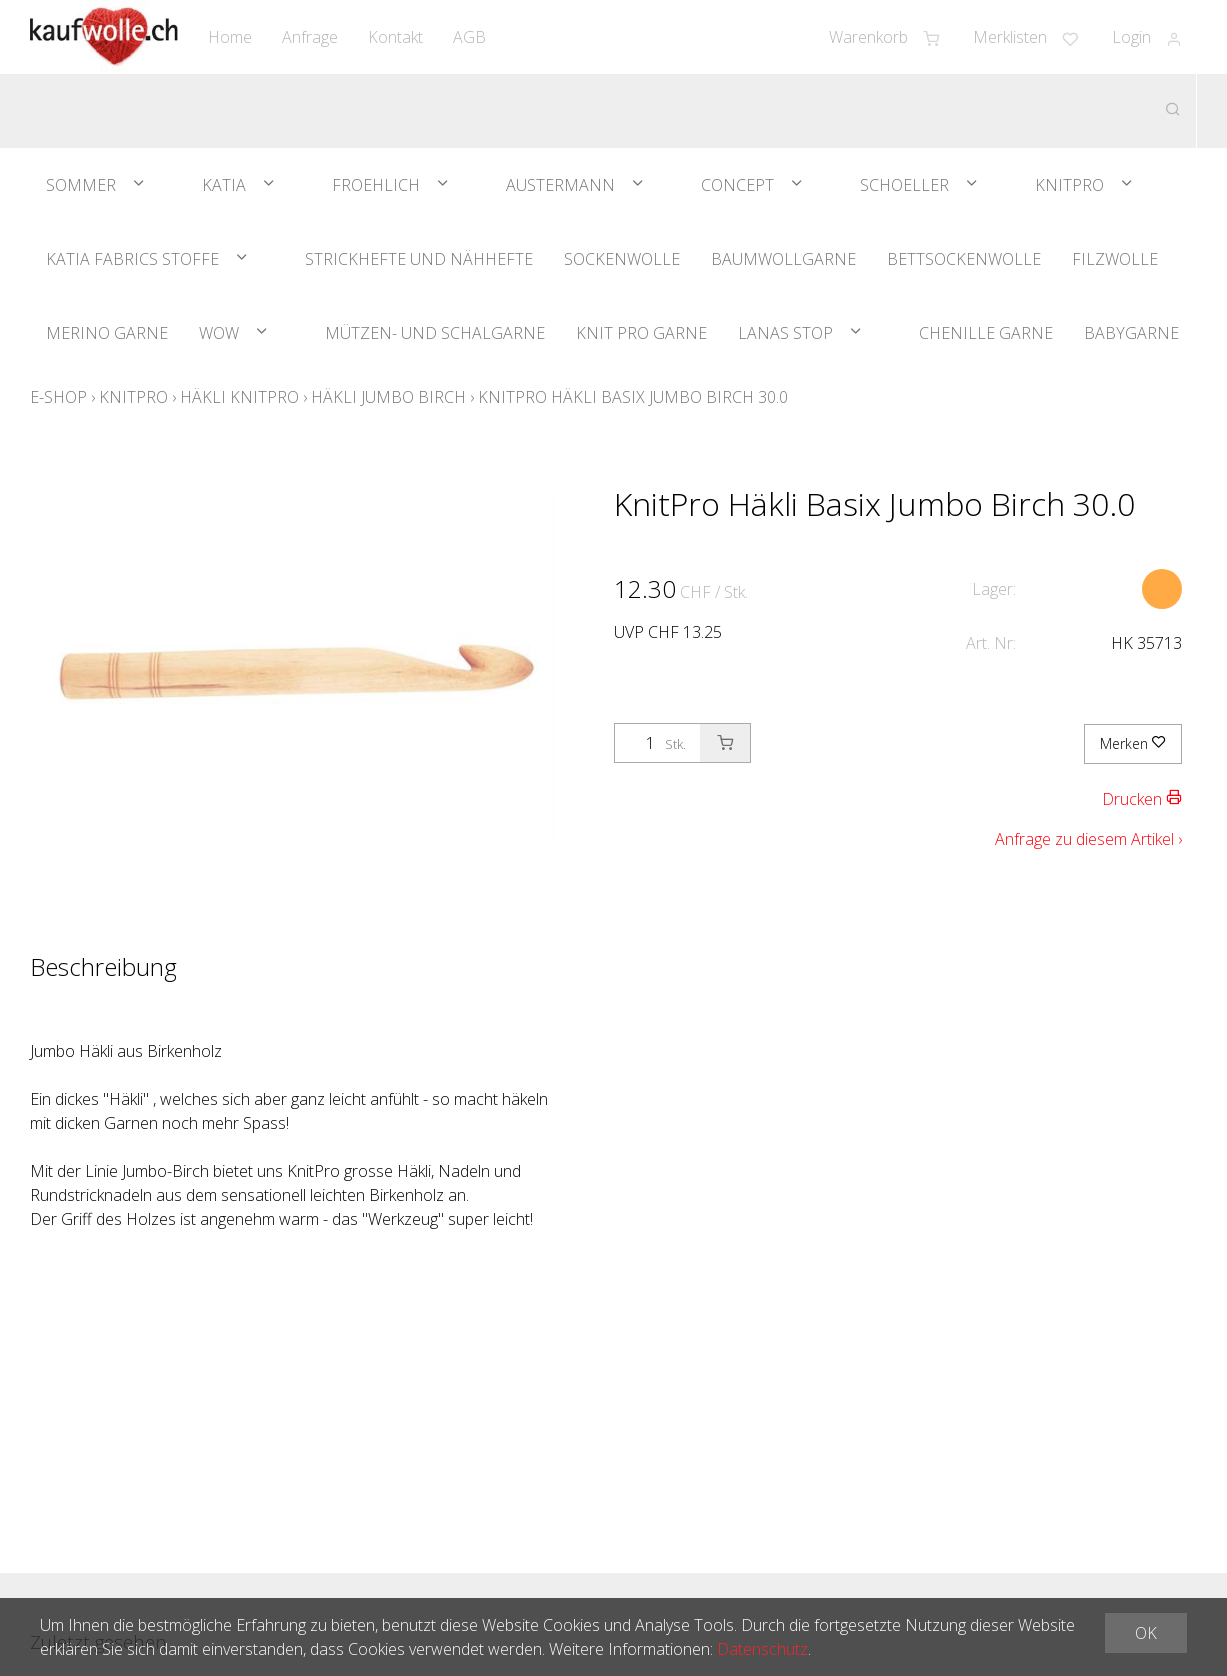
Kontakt (395, 37)
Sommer (81, 185)
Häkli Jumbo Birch (388, 397)
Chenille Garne (986, 333)
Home (230, 37)
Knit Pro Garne (641, 333)
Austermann (560, 185)
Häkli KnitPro (239, 397)
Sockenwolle (622, 259)
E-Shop (58, 397)
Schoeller (904, 185)
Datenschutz (762, 1649)
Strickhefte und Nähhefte (419, 259)
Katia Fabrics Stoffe (132, 259)
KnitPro (1069, 185)
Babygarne (1131, 333)
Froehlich (376, 185)
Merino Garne (107, 333)
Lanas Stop (785, 333)
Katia (224, 185)
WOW (219, 333)
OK (1146, 1633)
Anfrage (310, 37)
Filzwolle (1115, 259)
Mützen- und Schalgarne (435, 333)
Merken (1133, 743)
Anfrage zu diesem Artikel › (1088, 839)
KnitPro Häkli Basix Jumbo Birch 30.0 (633, 397)
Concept (737, 185)
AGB (469, 37)
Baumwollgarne (783, 259)
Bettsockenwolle (964, 259)
